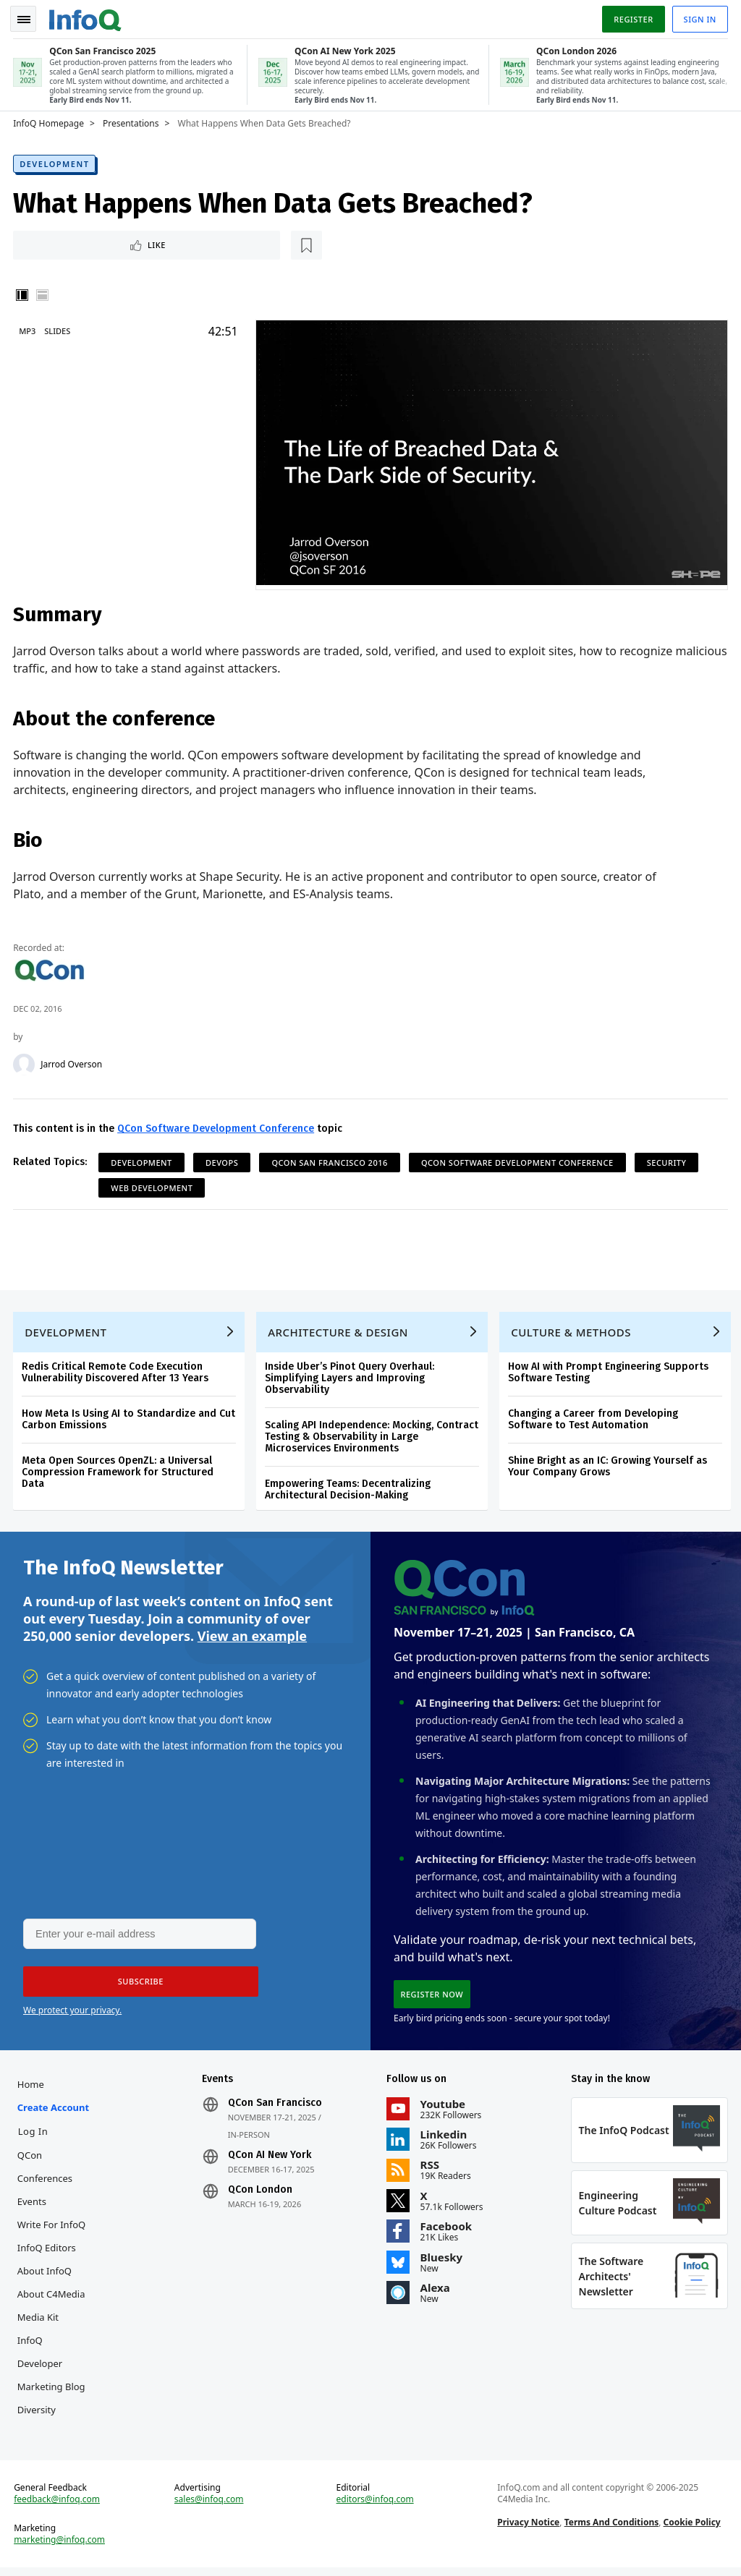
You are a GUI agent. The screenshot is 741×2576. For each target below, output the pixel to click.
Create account (54, 2111)
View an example (252, 1637)
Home (32, 2088)
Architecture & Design (339, 1332)
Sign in (698, 17)
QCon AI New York (270, 2159)
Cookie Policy (691, 2529)
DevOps (223, 1160)
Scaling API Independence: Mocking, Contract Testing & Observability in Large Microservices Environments (373, 1436)
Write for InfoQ (53, 2228)
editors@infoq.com (375, 2506)
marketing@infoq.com (60, 2547)
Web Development (153, 1185)
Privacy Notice (528, 2529)
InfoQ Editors (48, 2252)
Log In (35, 2135)
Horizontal (43, 294)
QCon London (261, 2194)
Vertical (23, 294)
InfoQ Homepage (49, 121)
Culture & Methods (572, 1332)
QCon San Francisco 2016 (331, 1160)
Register (631, 17)
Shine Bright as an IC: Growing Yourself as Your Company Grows (608, 1466)
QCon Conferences (46, 2171)
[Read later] (100, 243)
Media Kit (39, 2321)
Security (668, 1160)
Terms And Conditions (611, 2529)
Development (55, 160)
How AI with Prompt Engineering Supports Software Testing (609, 1372)
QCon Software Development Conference (217, 1126)
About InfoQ (46, 2275)
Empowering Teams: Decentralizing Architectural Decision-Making (349, 1489)
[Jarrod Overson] (25, 1062)
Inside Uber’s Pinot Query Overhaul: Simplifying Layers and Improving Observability (351, 1378)
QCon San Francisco (276, 2107)
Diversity (38, 2414)
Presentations (132, 121)
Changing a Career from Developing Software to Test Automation (594, 1419)
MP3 (28, 329)
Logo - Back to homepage (87, 16)
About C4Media (53, 2298)
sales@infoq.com (210, 2506)
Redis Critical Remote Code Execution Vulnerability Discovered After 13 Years (116, 1372)
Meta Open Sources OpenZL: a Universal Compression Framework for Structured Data (119, 1472)
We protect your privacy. (72, 2014)
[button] (136, 1985)
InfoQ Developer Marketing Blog (53, 2367)
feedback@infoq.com (58, 2506)
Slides (59, 329)
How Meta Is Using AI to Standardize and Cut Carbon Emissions (130, 1419)
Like (53, 242)
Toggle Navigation (28, 17)
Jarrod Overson (72, 1062)
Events (33, 2205)
